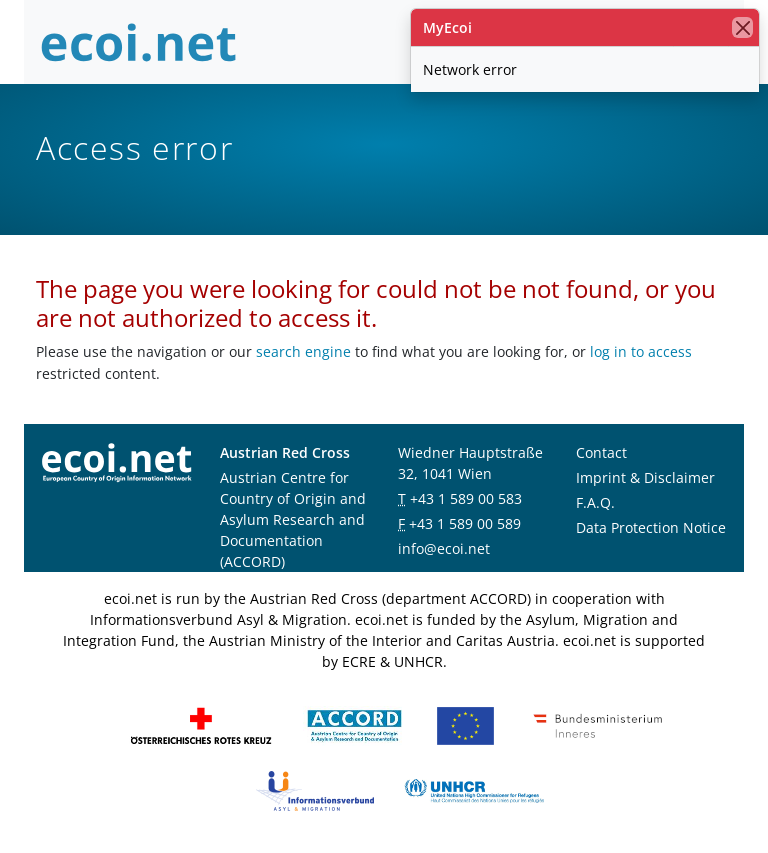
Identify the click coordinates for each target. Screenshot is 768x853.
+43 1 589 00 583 (466, 498)
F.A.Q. (595, 502)
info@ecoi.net (444, 548)
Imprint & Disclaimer (645, 477)
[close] (742, 27)
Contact (601, 452)
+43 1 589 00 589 (465, 523)
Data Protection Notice (651, 527)
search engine (303, 351)
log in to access (641, 351)
